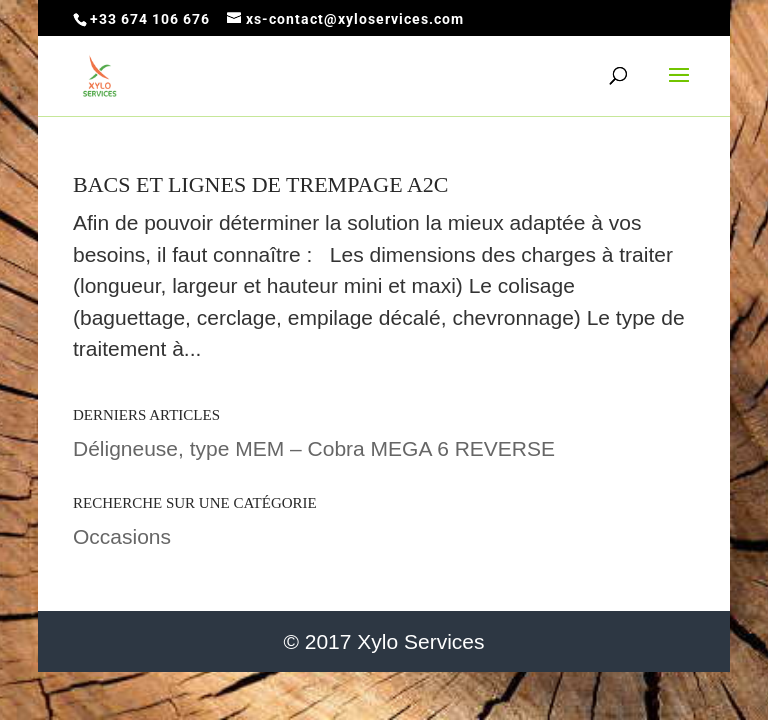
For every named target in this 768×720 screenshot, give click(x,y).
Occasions (122, 536)
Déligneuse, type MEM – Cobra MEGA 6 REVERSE (314, 448)
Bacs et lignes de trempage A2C (260, 184)
